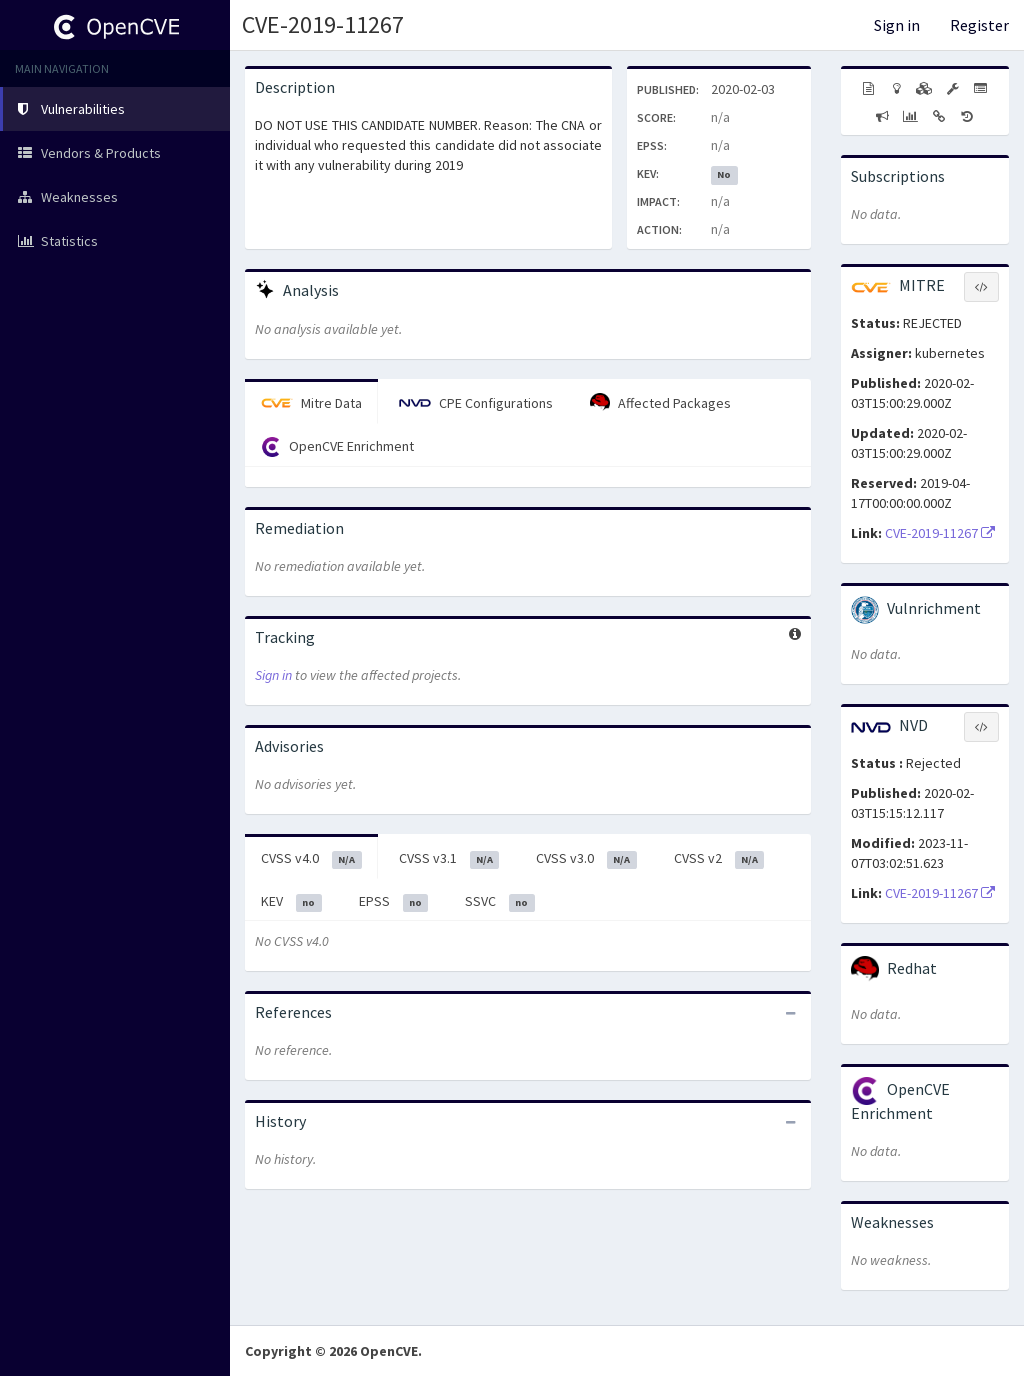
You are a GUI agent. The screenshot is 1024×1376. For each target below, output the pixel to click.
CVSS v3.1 (449, 859)
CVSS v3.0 (586, 859)
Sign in (897, 25)
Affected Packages (660, 403)
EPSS (394, 902)
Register (979, 25)
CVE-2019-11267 (323, 24)
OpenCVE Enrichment (337, 447)
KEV (291, 902)
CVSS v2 (719, 859)
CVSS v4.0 (311, 859)
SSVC (500, 902)
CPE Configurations (476, 403)
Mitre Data (311, 403)
